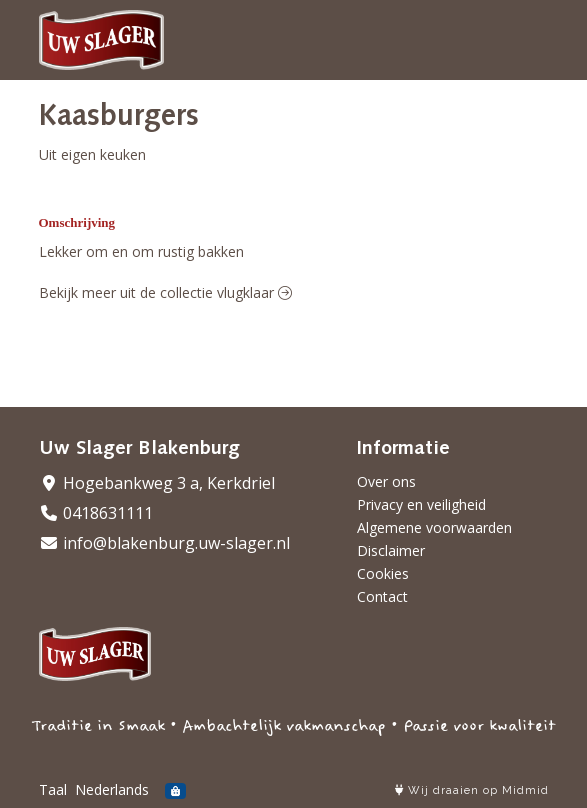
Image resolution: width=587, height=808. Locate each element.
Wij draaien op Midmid (472, 790)
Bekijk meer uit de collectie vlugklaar (165, 292)
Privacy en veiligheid (421, 504)
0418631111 (96, 513)
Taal (53, 789)
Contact (382, 596)
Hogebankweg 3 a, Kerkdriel (157, 483)
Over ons (386, 481)
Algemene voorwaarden (434, 527)
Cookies (383, 573)
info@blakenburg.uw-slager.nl (164, 543)
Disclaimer (391, 550)
